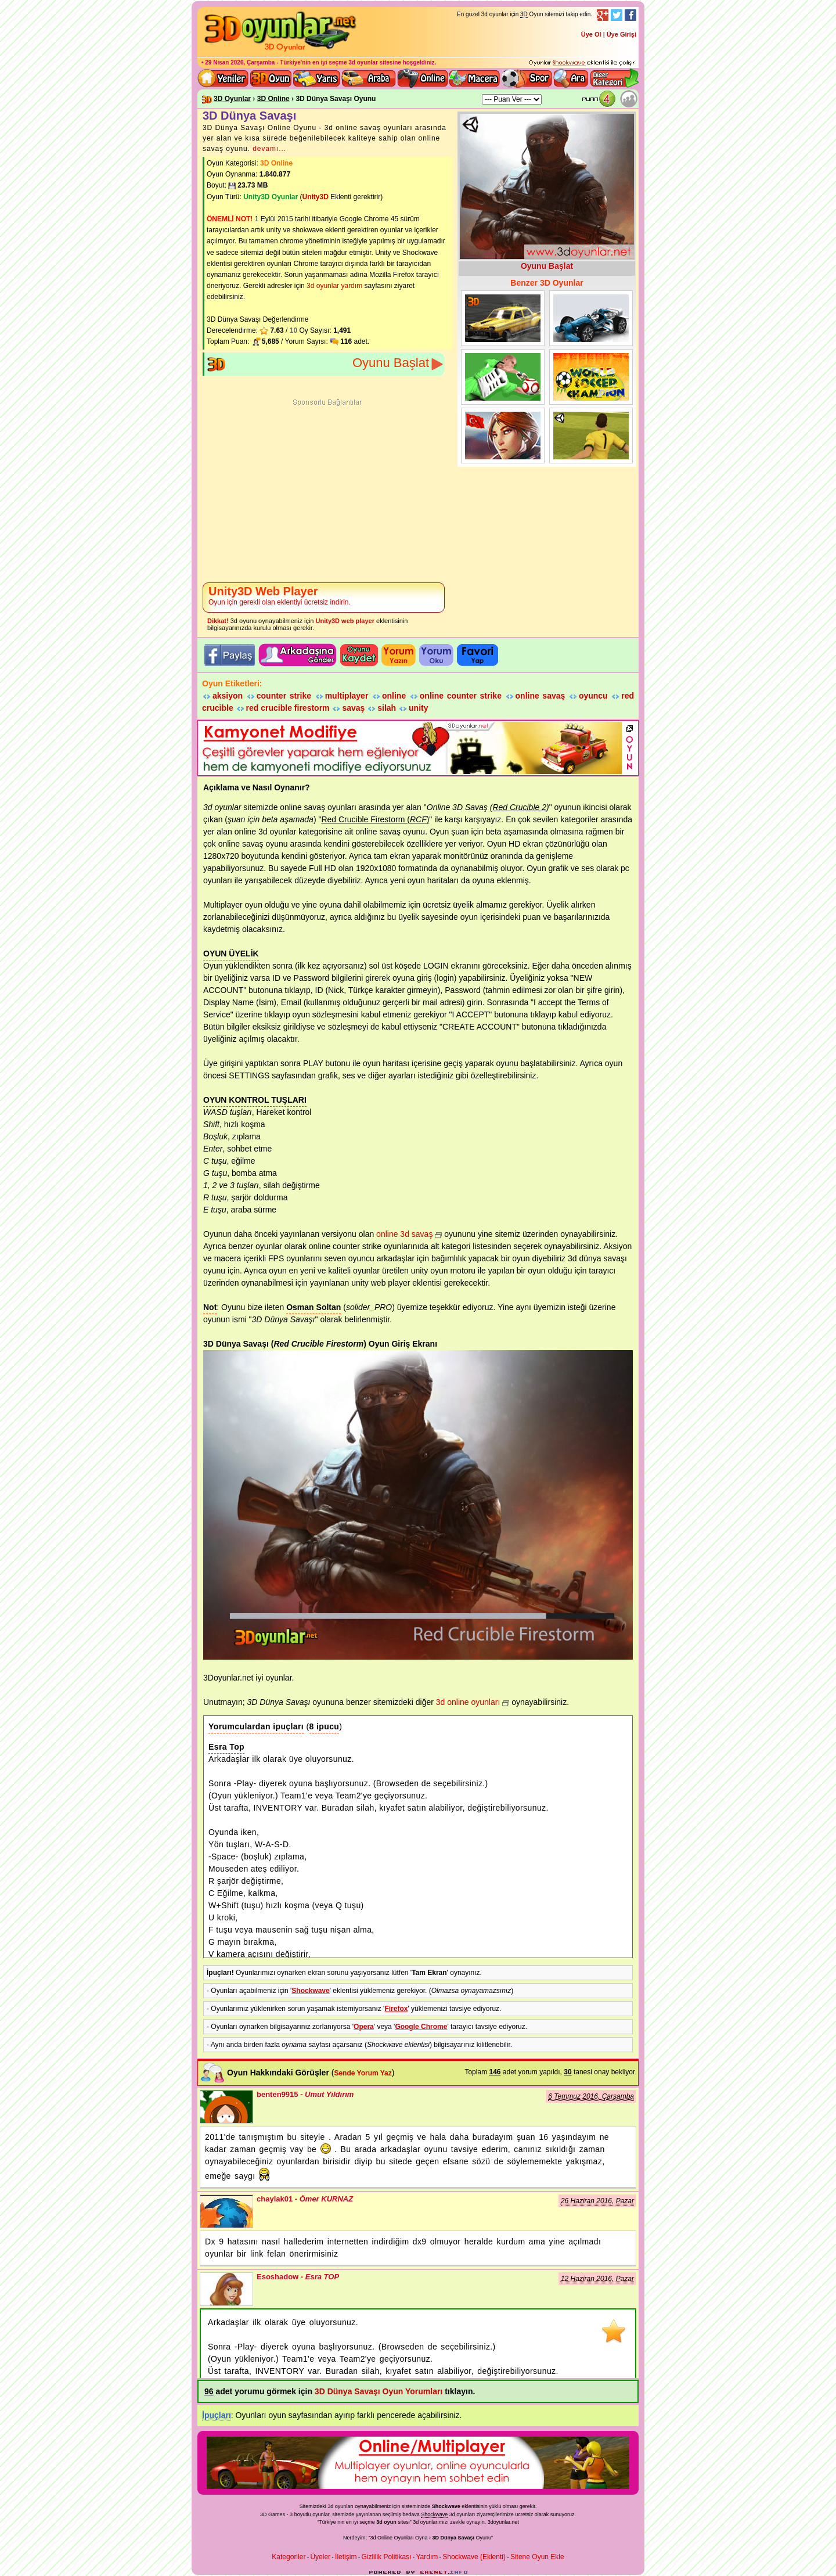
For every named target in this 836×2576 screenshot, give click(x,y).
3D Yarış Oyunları (317, 78)
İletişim (345, 2557)
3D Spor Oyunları (527, 78)
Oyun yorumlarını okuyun (436, 655)
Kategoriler (288, 2557)
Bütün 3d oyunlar (271, 78)
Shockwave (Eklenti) (474, 2557)
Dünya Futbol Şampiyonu (502, 377)
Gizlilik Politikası (386, 2557)
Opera (364, 2027)
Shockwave (310, 1991)
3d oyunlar (363, 62)
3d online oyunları (468, 1702)
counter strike (284, 695)
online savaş (540, 695)
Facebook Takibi (630, 15)
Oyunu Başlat (390, 362)
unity (418, 708)
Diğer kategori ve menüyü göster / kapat (614, 78)
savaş (353, 708)
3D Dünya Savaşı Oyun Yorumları (378, 2391)
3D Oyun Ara (571, 78)
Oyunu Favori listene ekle (477, 655)
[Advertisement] (327, 492)
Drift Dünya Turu (591, 318)
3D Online (273, 99)
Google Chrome (421, 2027)
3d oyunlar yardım (334, 286)
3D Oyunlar (232, 99)
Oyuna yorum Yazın (398, 655)
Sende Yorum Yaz (362, 2073)
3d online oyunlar (423, 78)
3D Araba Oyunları (369, 78)
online (394, 695)
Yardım (427, 2557)
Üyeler (320, 2557)
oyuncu (593, 695)
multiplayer (347, 695)
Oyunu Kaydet (359, 655)
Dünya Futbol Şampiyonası (591, 377)
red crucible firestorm (288, 708)
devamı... (269, 149)
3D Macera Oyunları (475, 78)
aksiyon (227, 695)
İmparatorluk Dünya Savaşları (502, 435)
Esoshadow (226, 2289)
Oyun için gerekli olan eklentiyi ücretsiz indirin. (279, 595)
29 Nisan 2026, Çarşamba (240, 62)
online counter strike (461, 695)
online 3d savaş (404, 1234)
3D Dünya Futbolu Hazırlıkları (591, 435)
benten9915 (226, 2107)
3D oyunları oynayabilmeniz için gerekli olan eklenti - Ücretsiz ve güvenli (582, 63)
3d (416, 2522)
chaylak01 (226, 2211)
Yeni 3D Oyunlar (223, 78)
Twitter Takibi (616, 15)
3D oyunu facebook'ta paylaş (229, 655)
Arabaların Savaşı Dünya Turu (502, 318)
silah (386, 708)
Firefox (396, 2009)
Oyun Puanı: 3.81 (601, 99)
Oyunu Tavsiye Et (297, 655)
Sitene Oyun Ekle (537, 2557)
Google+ (602, 15)
